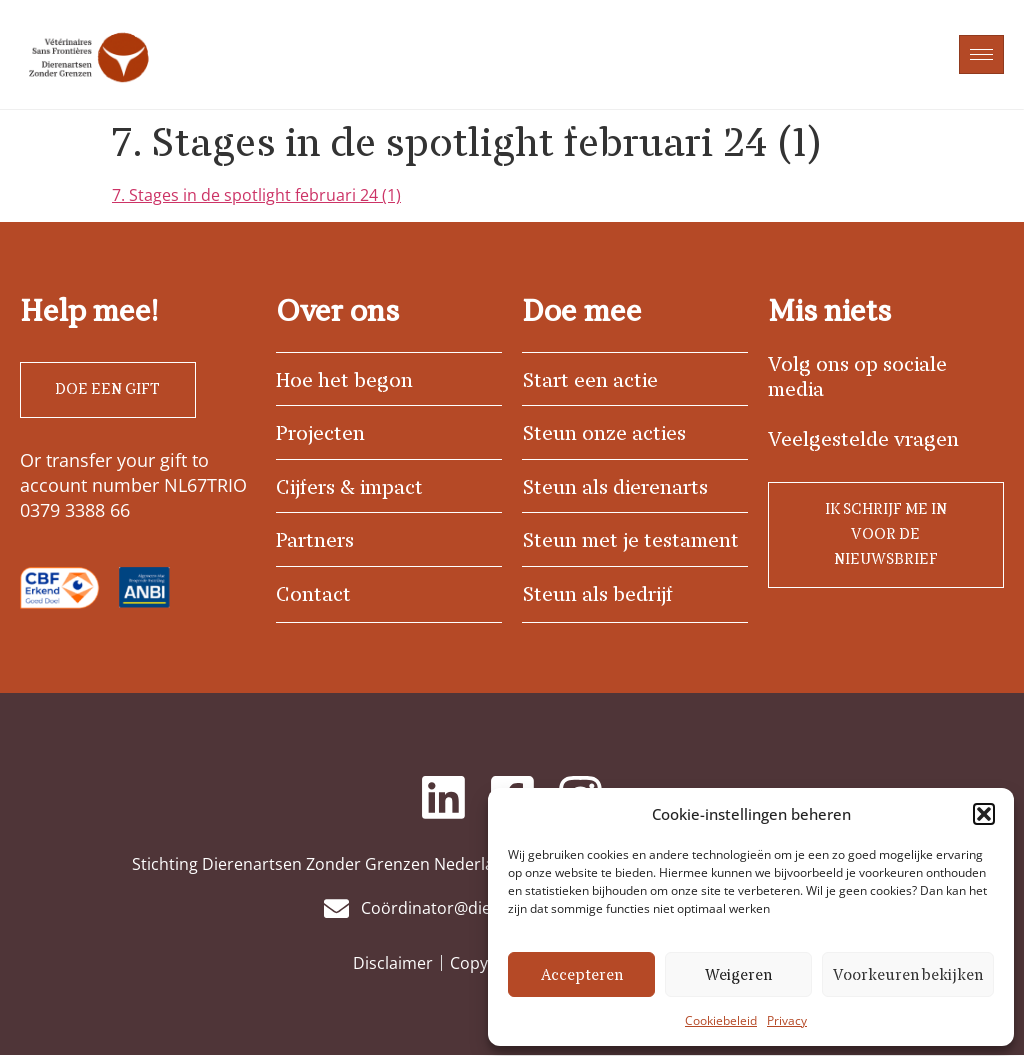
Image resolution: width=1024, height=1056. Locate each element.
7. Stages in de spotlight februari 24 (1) (256, 195)
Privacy (787, 1020)
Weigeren (738, 975)
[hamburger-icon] (981, 54)
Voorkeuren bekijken (908, 975)
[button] (984, 814)
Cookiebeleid (721, 1020)
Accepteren (582, 975)
